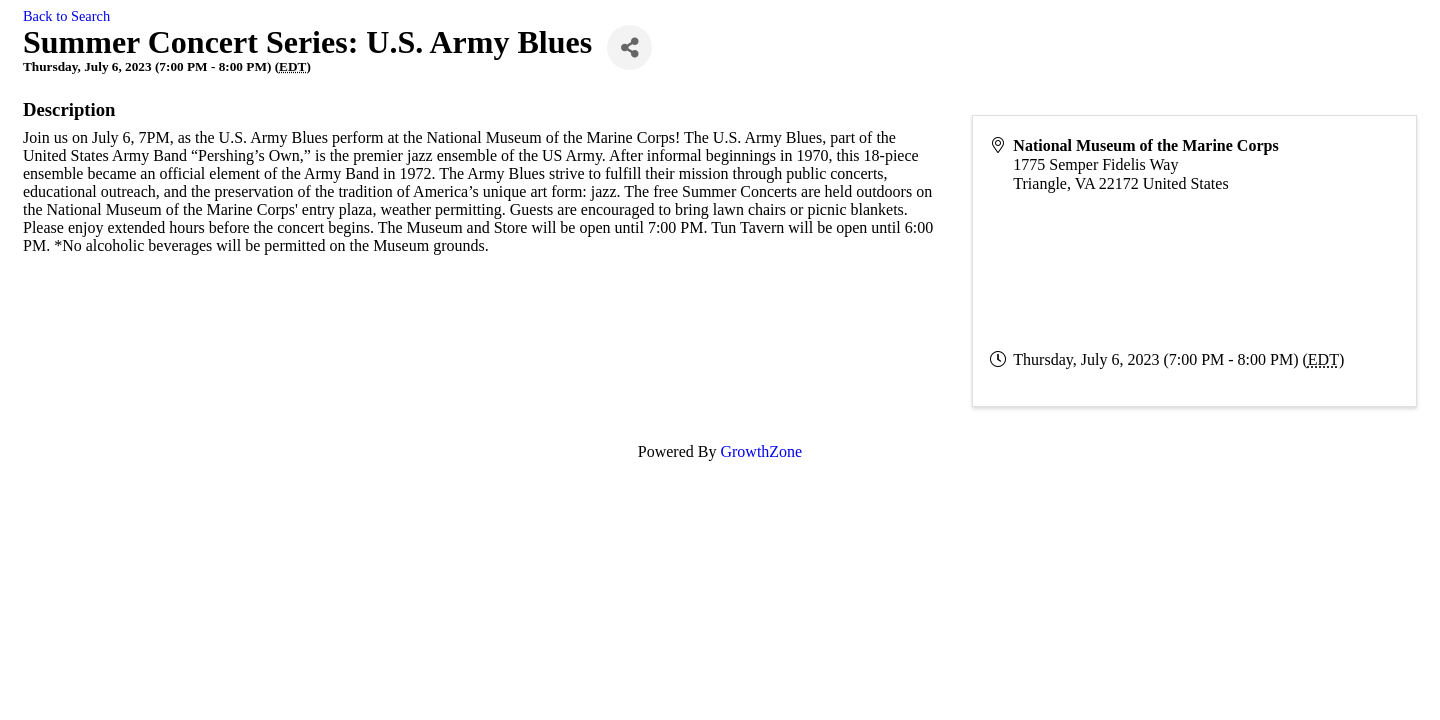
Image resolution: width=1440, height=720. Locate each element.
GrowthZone (761, 451)
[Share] (629, 47)
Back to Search (66, 16)
